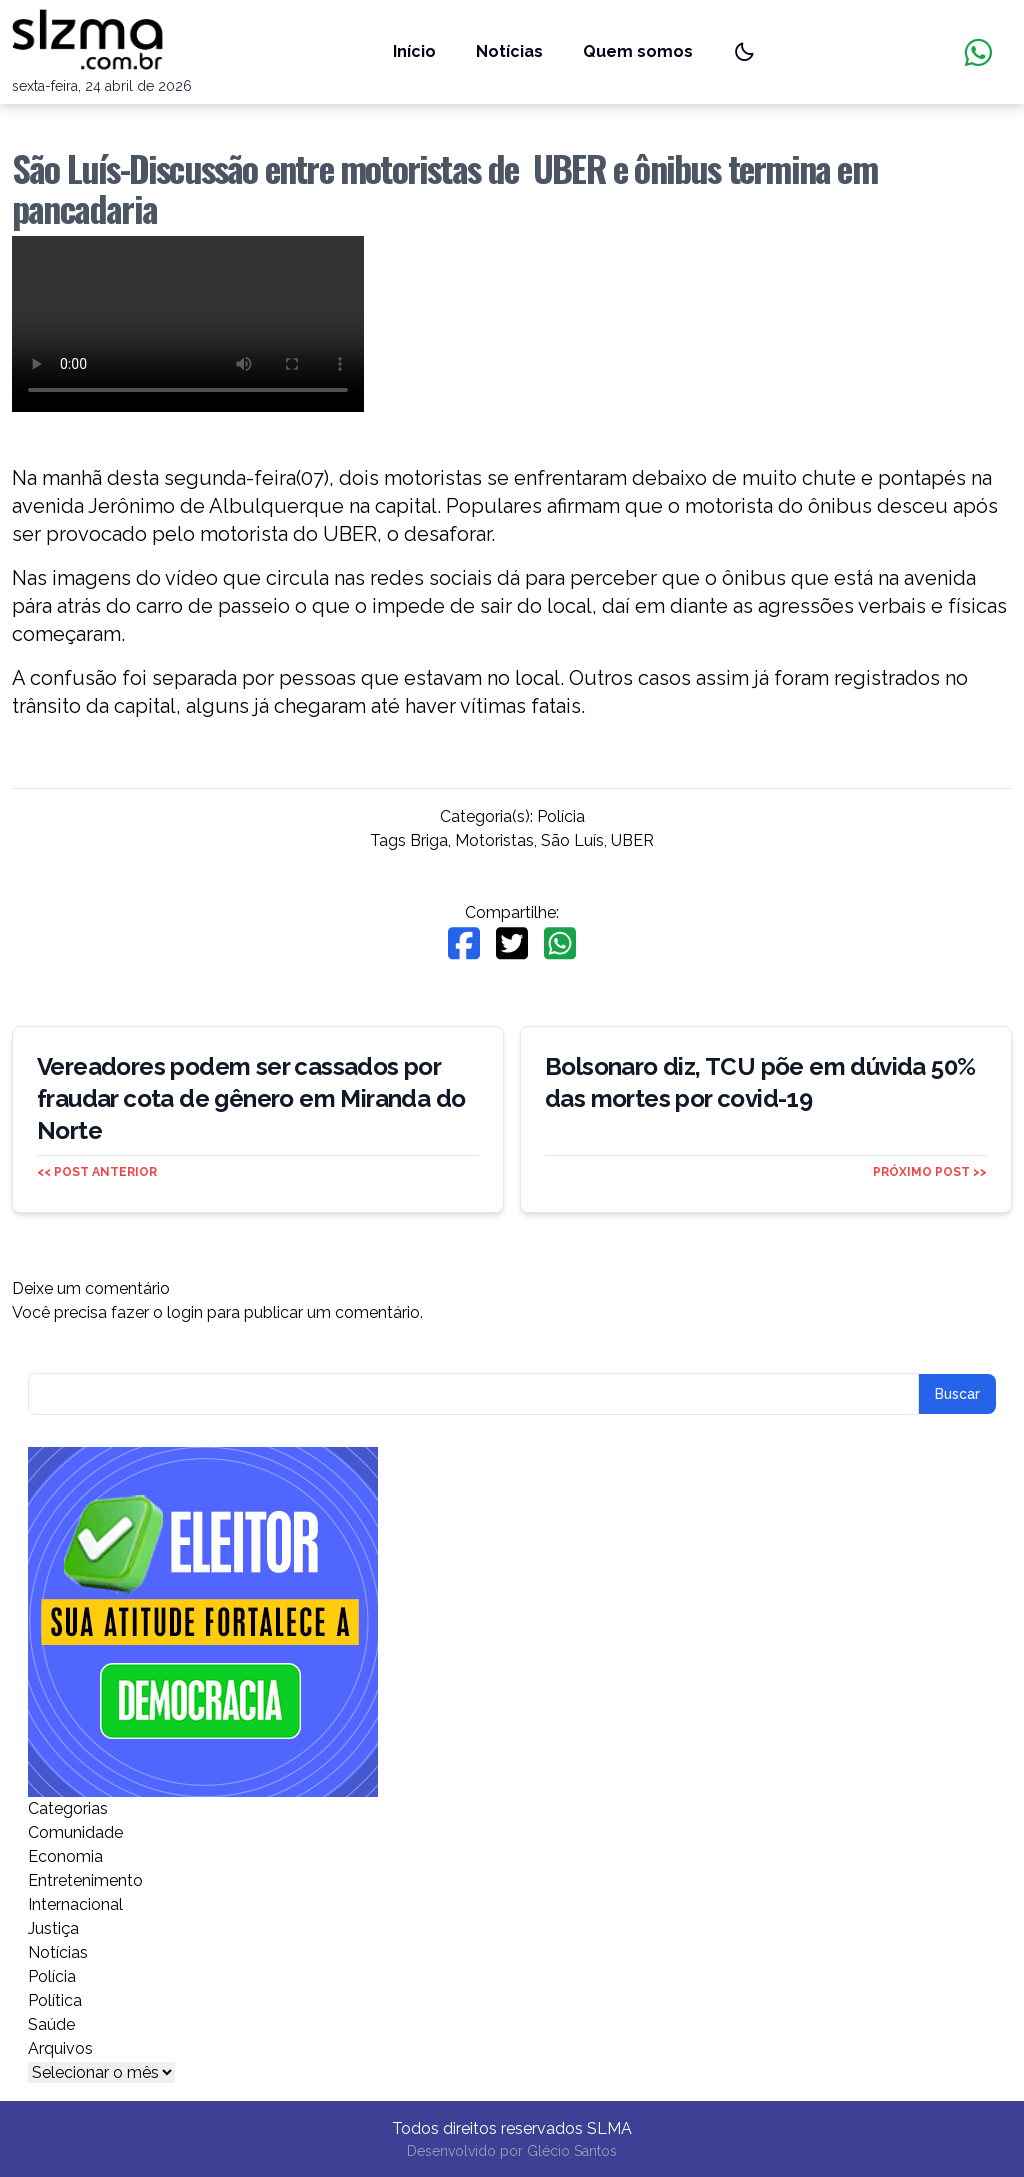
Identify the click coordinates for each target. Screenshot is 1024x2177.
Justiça (53, 1928)
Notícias (509, 51)
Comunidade (75, 1832)
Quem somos (638, 51)
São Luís (572, 840)
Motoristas (494, 840)
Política (55, 2000)
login (185, 1312)
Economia (65, 1856)
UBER (632, 840)
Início (414, 51)
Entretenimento (85, 1880)
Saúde (51, 2024)
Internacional (75, 1904)
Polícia (561, 816)
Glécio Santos (572, 2151)
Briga (429, 840)
